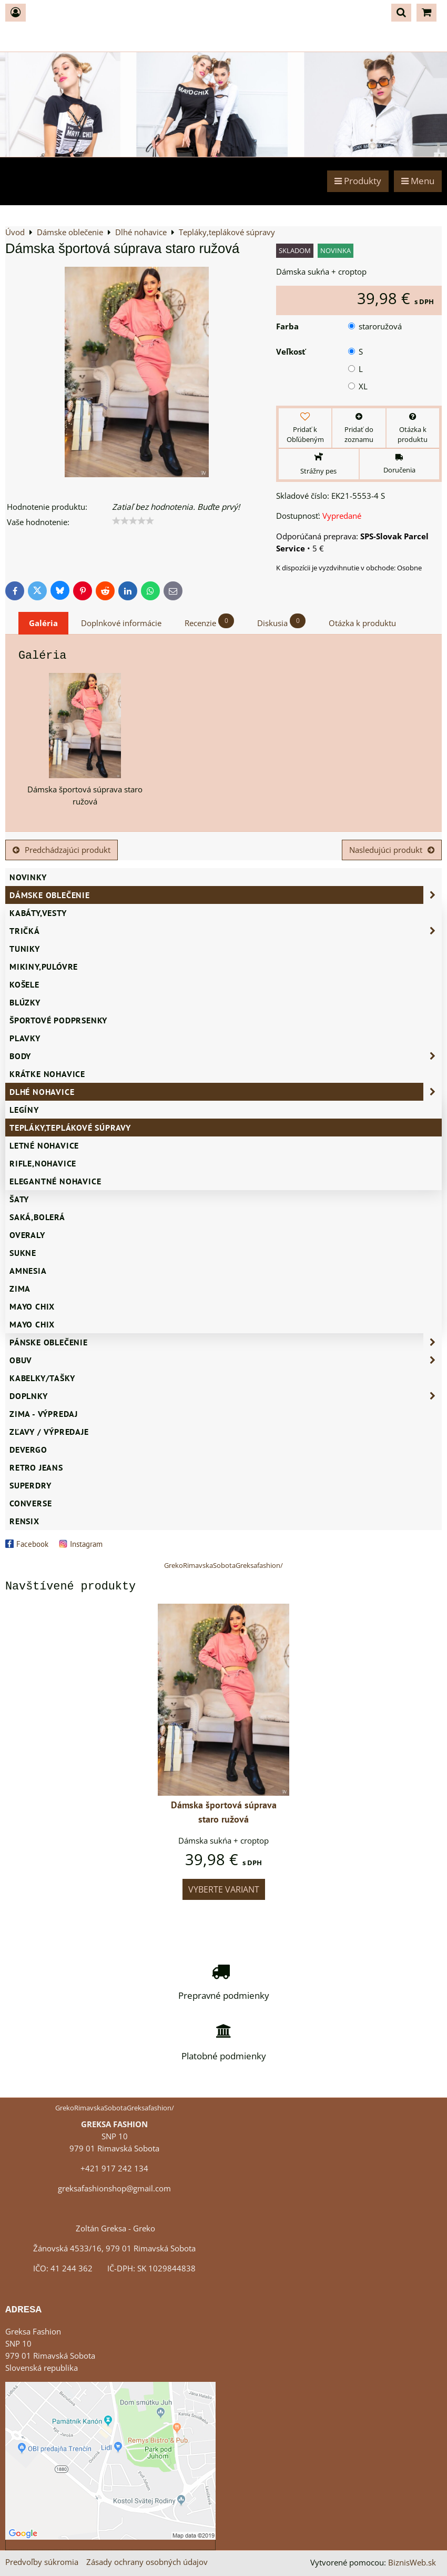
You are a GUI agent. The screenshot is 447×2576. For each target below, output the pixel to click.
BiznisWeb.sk (412, 2562)
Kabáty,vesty (38, 913)
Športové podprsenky (58, 1020)
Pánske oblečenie (225, 1342)
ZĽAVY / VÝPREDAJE (49, 1431)
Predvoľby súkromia (41, 2562)
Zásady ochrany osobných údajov (147, 2562)
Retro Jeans (36, 1467)
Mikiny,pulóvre (43, 966)
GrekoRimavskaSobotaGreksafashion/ (223, 1565)
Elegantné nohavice (55, 1181)
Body (225, 1056)
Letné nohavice (44, 1145)
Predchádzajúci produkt (61, 850)
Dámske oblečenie (225, 895)
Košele (24, 984)
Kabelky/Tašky (42, 1378)
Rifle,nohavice (42, 1163)
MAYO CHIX (32, 1324)
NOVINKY (28, 877)
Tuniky (24, 948)
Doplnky (225, 1396)
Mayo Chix (32, 1306)
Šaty (19, 1199)
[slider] (133, 521)
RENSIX (24, 1521)
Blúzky (24, 1002)
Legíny (24, 1109)
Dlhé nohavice (225, 1092)
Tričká (225, 931)
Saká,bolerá (37, 1217)
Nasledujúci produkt (391, 850)
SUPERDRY (30, 1485)
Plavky (24, 1038)
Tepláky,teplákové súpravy (70, 1127)
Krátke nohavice (47, 1074)
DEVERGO (28, 1449)
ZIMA (20, 1288)
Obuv (225, 1360)
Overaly (27, 1235)
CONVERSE (30, 1503)
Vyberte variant (223, 1889)
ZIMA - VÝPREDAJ (43, 1413)
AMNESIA (28, 1270)
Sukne (22, 1252)
